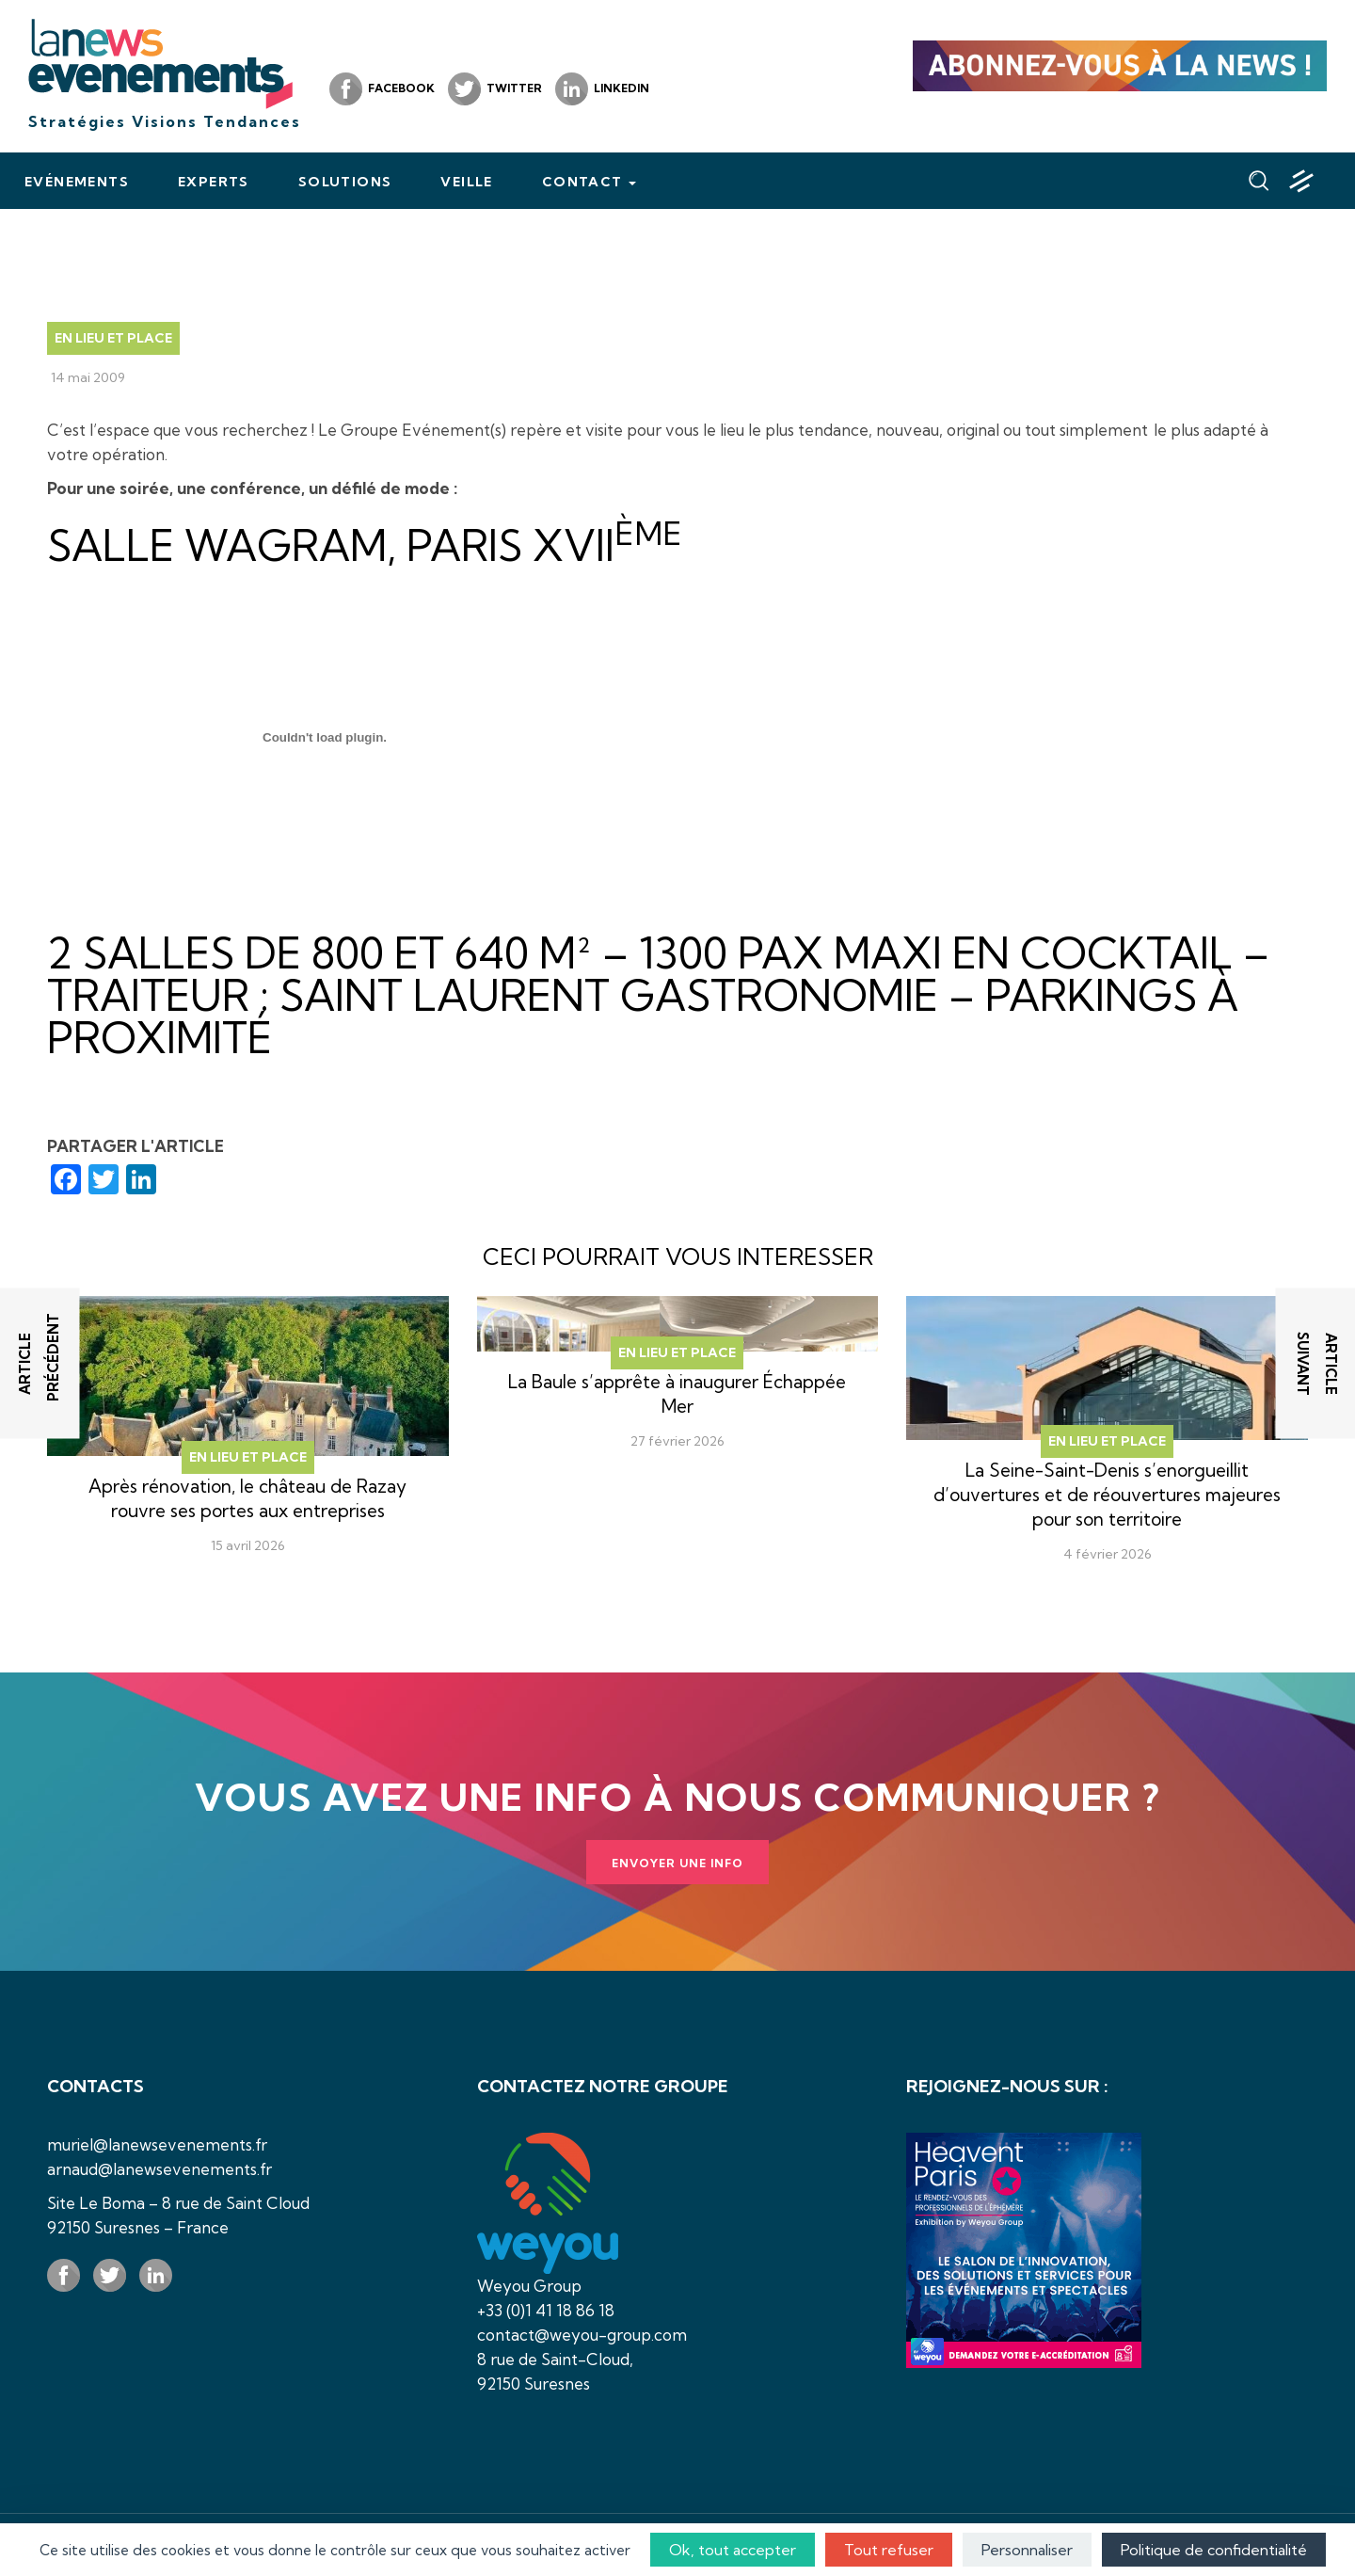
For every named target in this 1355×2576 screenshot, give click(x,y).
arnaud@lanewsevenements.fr (159, 2169)
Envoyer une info (677, 1863)
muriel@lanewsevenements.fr (157, 2144)
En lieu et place (113, 337)
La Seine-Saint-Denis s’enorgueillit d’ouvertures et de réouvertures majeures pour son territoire (1107, 1494)
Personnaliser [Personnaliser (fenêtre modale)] (1027, 2549)
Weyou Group (529, 2286)
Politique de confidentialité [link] (1214, 2549)
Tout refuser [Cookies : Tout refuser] (888, 2549)
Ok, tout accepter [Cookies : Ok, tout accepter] (732, 2549)
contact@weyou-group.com (582, 2334)
